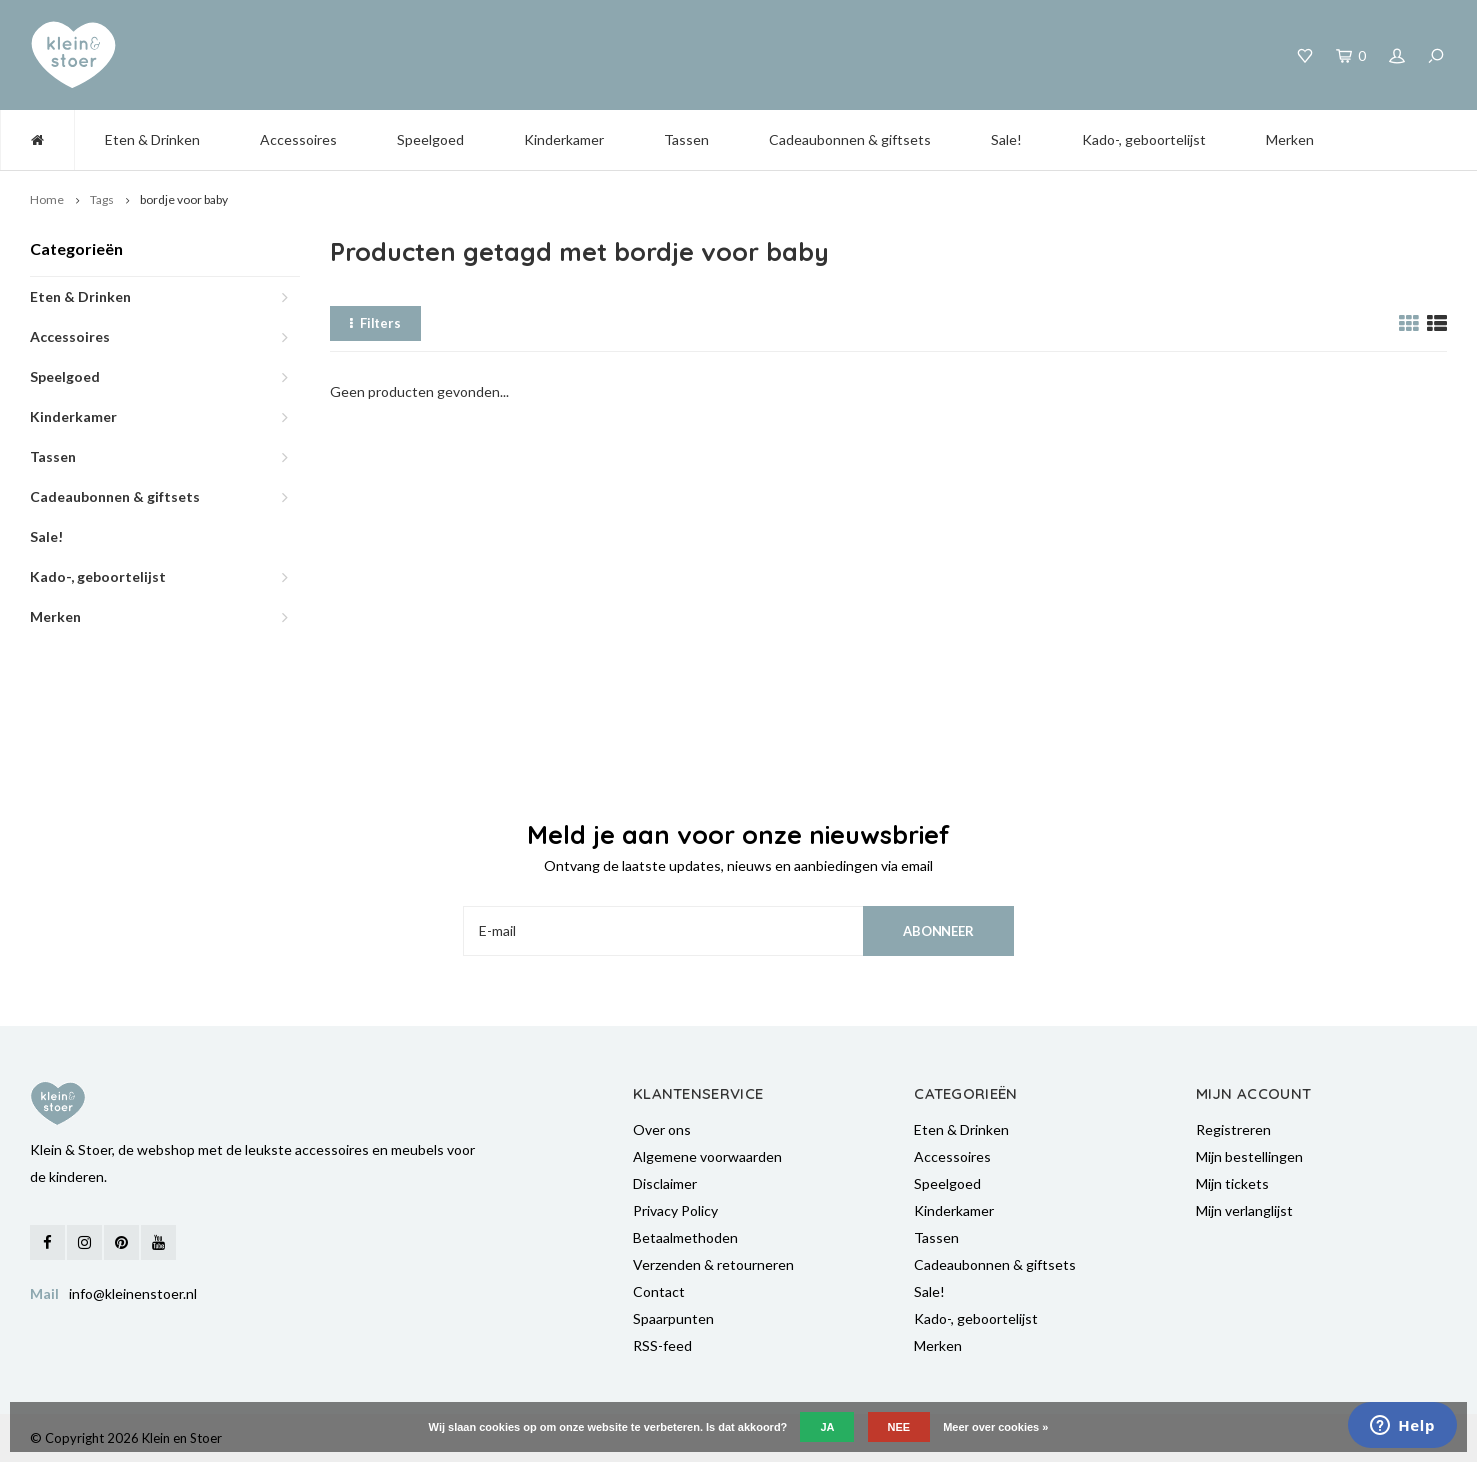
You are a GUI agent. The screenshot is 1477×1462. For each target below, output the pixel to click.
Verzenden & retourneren (713, 1264)
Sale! (1006, 139)
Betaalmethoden (685, 1237)
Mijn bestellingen (1249, 1156)
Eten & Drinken (152, 139)
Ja (827, 1427)
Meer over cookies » (995, 1427)
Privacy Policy (675, 1210)
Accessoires (298, 139)
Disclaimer (665, 1183)
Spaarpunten (673, 1318)
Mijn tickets (1232, 1183)
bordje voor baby (184, 199)
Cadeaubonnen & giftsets (850, 139)
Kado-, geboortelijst (1144, 139)
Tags (102, 199)
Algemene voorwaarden (707, 1156)
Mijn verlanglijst (1244, 1210)
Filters (375, 323)
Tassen (686, 139)
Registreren (1233, 1129)
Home (47, 199)
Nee (899, 1427)
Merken (1290, 139)
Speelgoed (430, 139)
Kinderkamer (564, 139)
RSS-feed (662, 1345)
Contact (659, 1291)
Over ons (662, 1129)
